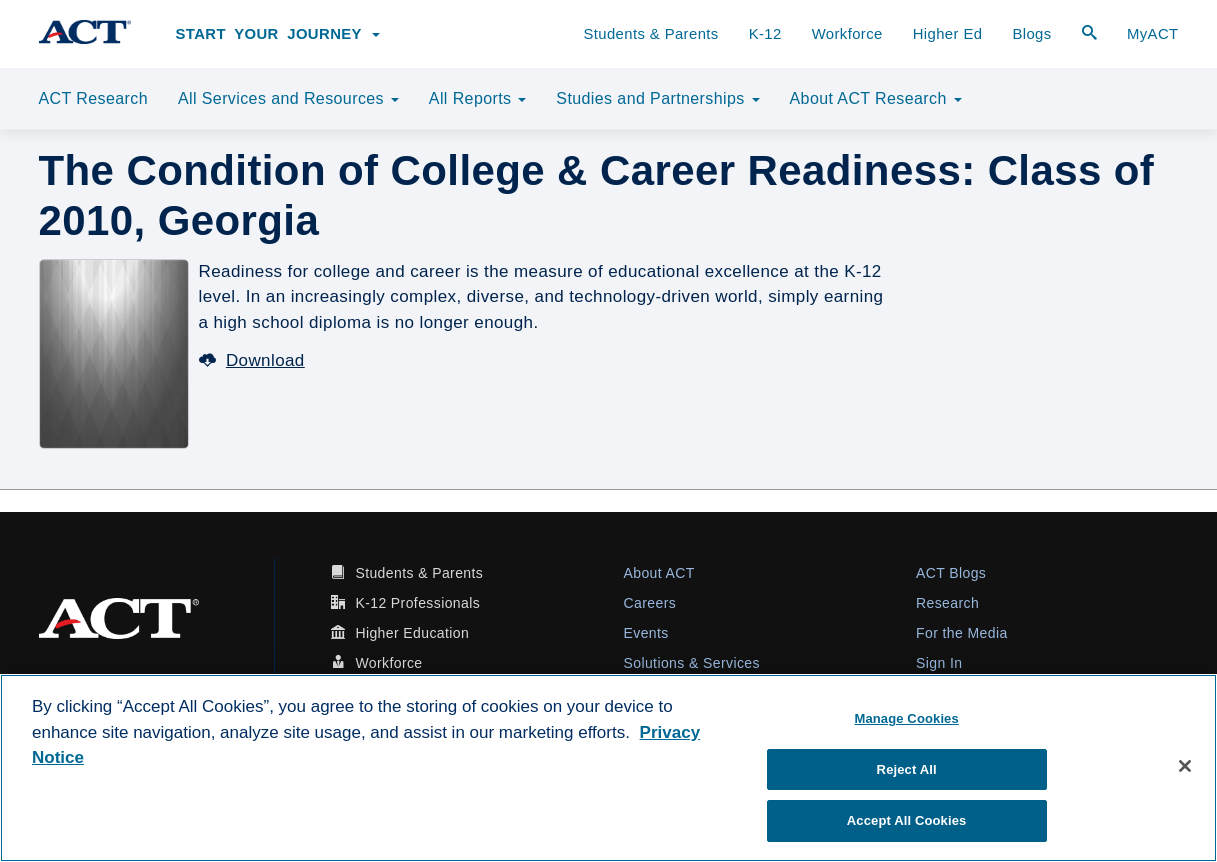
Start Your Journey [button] (278, 34)
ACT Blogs (951, 573)
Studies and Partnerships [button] (657, 98)
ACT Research (93, 98)
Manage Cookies (906, 718)
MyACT (1153, 34)
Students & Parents (650, 34)
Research (947, 603)
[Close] (1185, 766)
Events (646, 633)
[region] (608, 768)
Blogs (1031, 34)
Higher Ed (948, 34)
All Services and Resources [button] (288, 98)
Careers (650, 603)
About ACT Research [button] (876, 98)
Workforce (847, 34)
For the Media (962, 633)
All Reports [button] (478, 98)
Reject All (907, 769)
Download (252, 360)
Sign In (939, 663)
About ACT (659, 573)
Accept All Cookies (907, 820)
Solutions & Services (692, 663)
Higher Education (412, 633)
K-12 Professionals (417, 603)
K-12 (765, 34)
